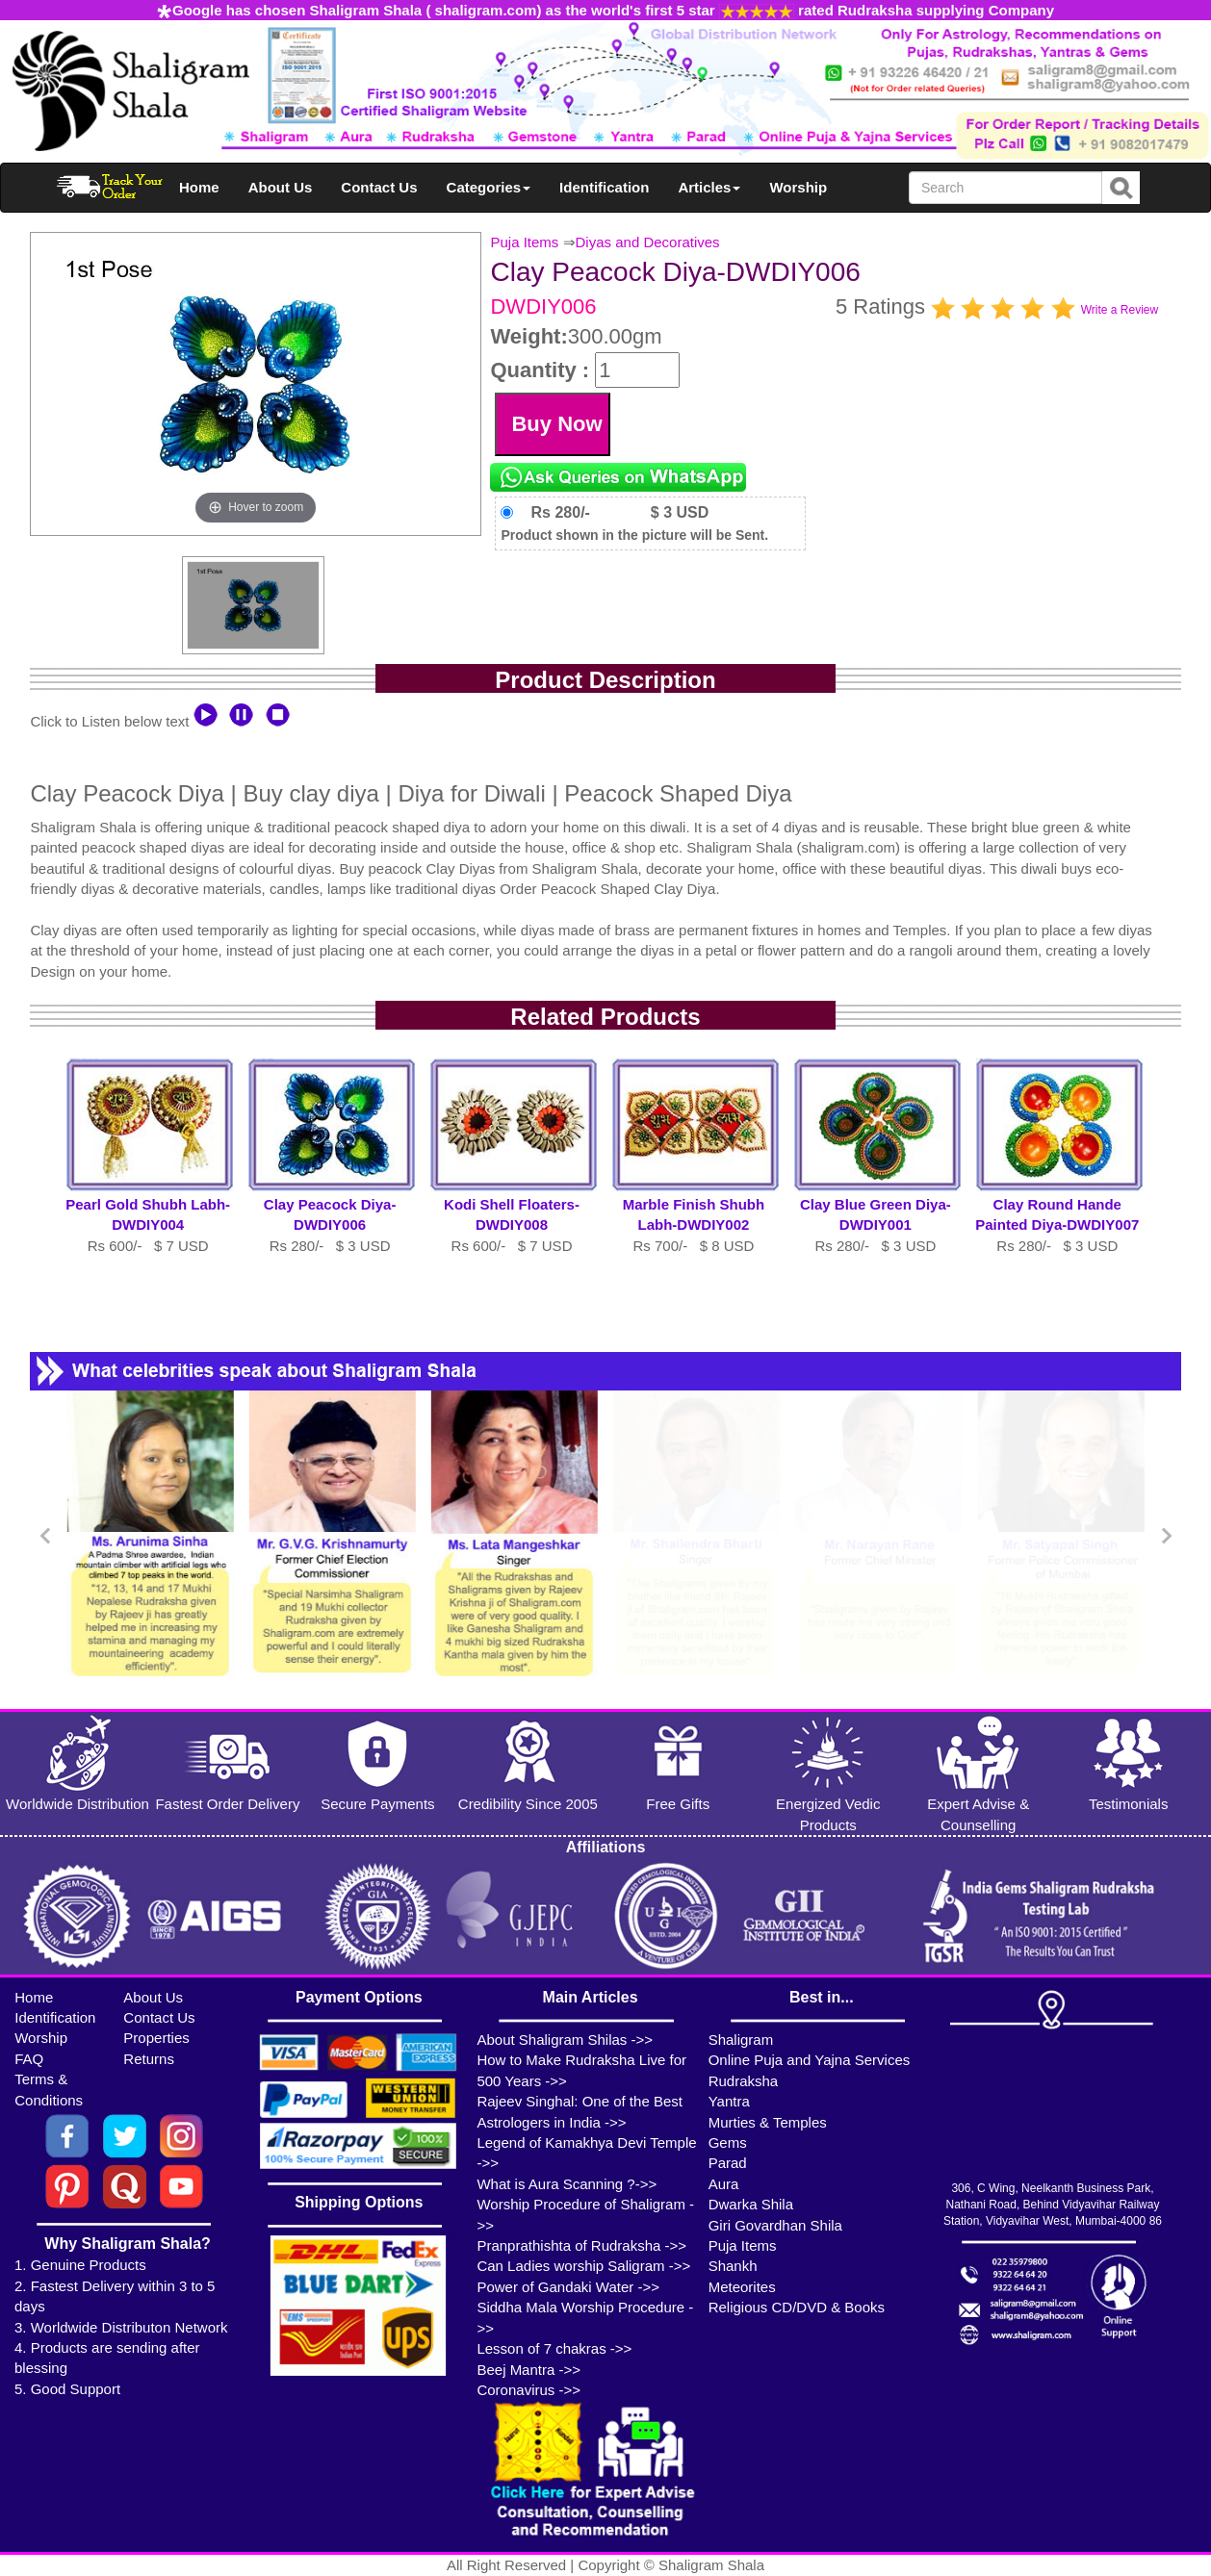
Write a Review (1119, 310)
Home (199, 187)
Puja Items (524, 242)
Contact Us (379, 187)
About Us (280, 187)
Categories (489, 187)
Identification (604, 187)
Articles (709, 187)
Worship (798, 187)
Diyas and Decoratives (648, 242)
